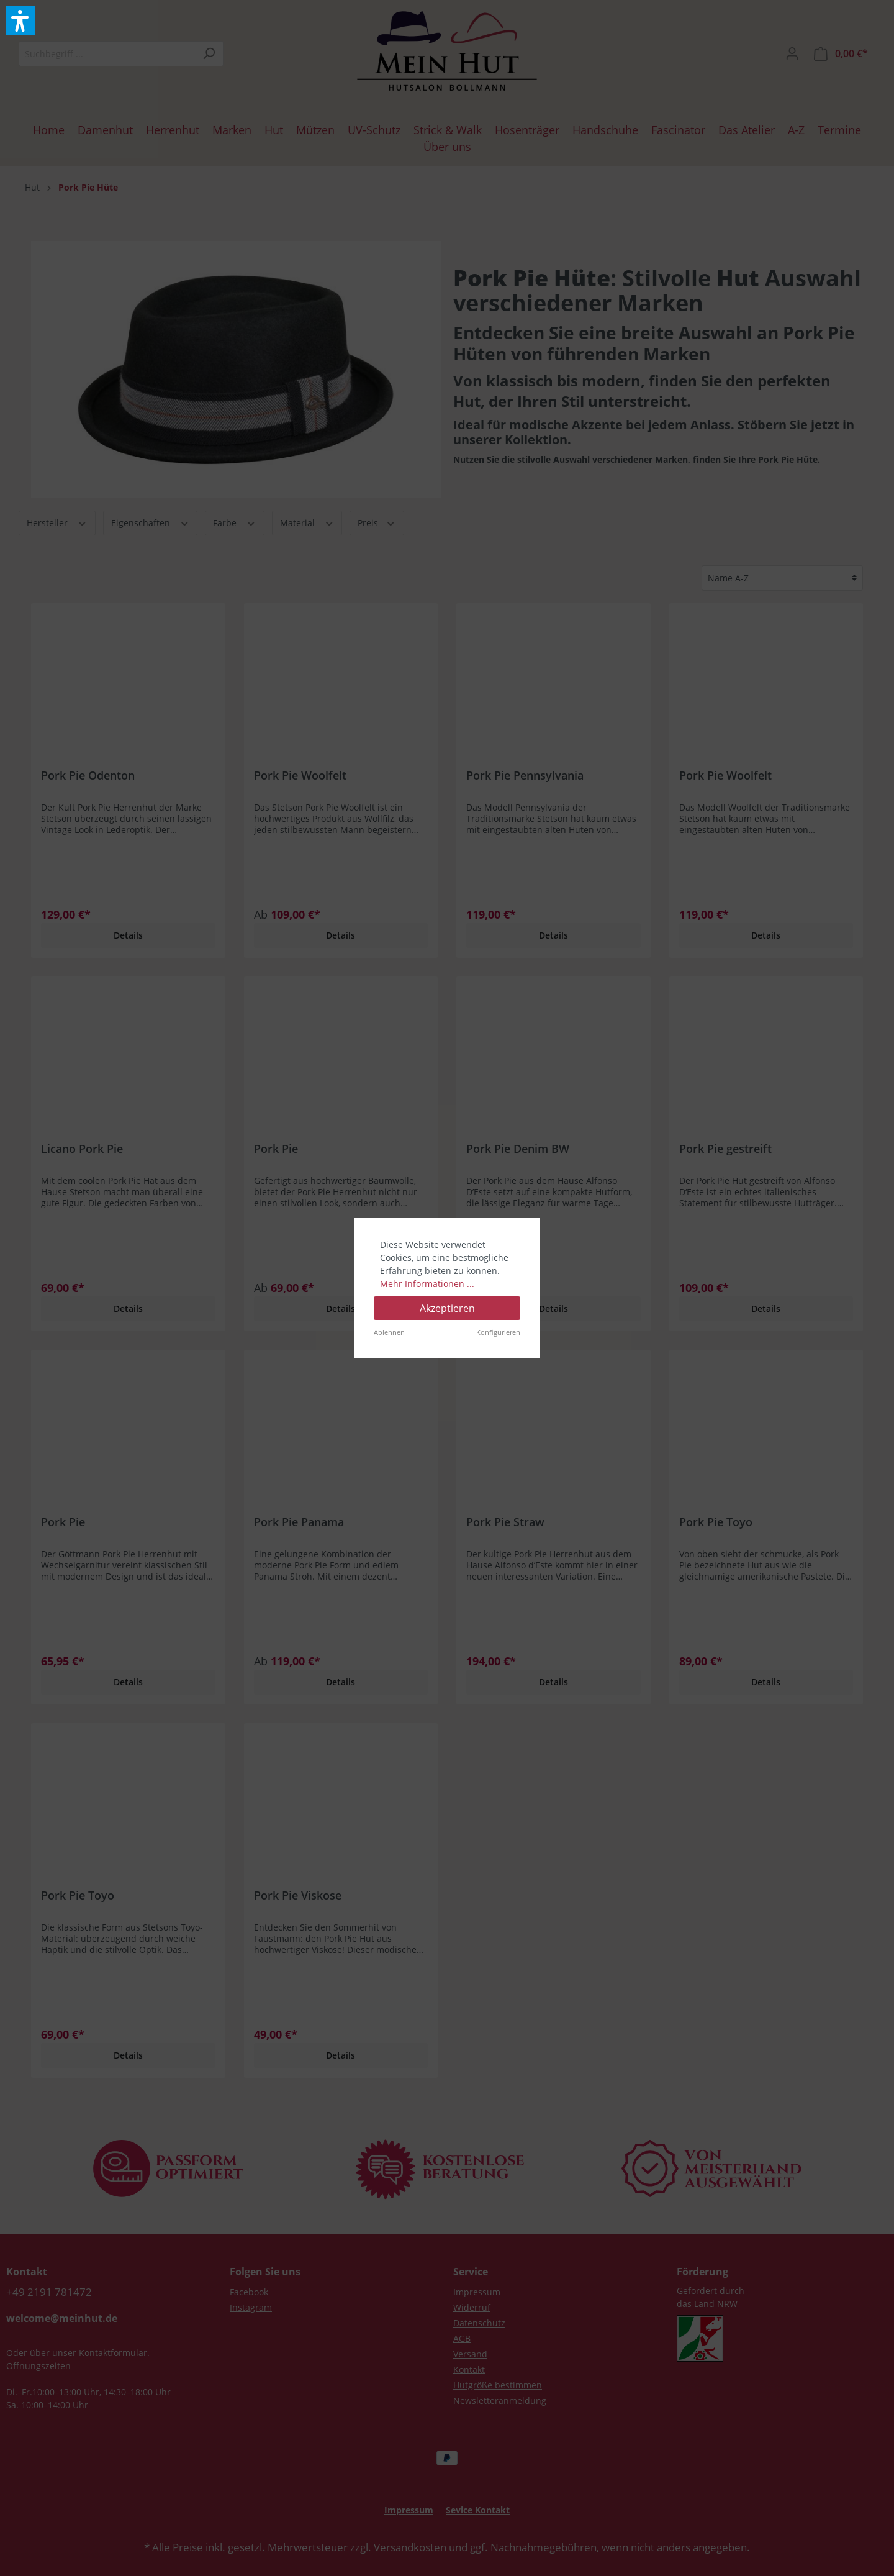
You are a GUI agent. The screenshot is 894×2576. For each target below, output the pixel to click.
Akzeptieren (447, 1308)
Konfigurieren (498, 1332)
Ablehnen (389, 1332)
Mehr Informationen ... (427, 1284)
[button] (20, 20)
